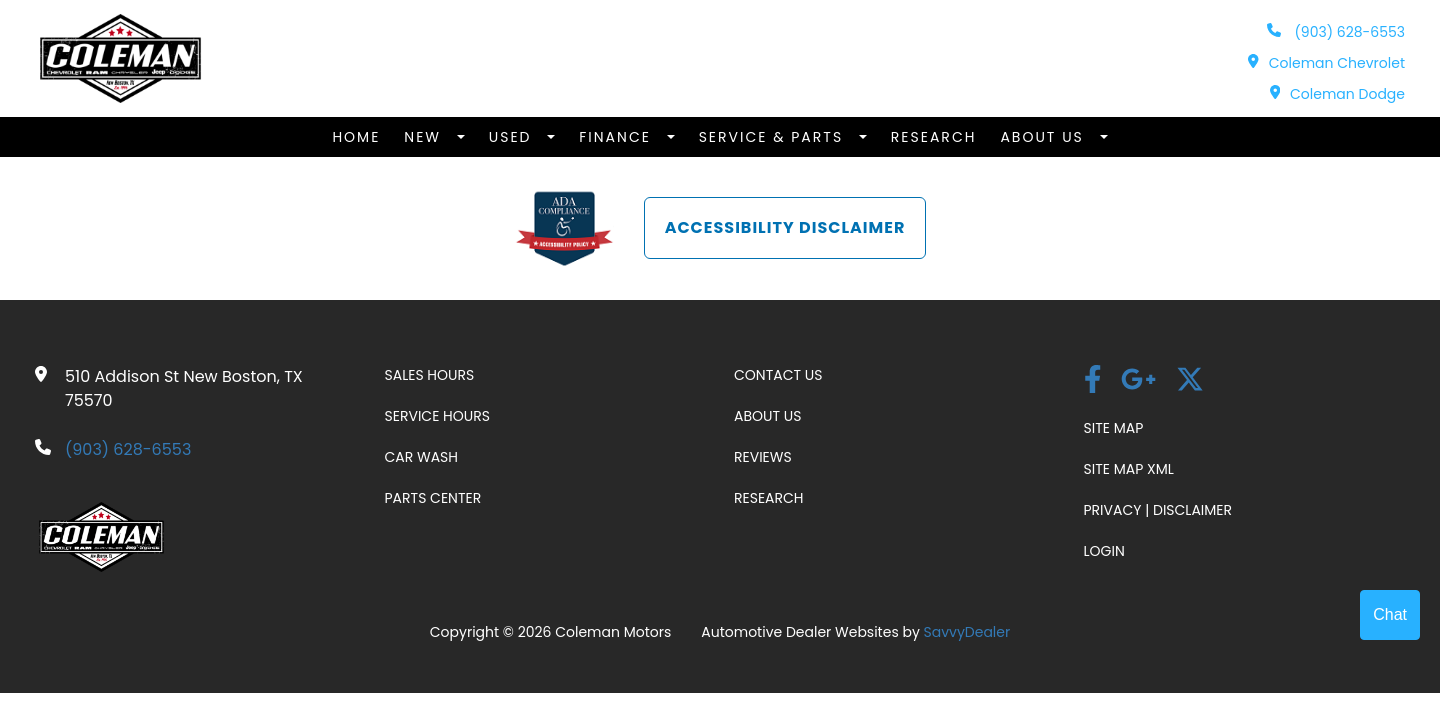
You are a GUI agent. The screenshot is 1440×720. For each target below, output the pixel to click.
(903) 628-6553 (1336, 32)
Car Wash (422, 457)
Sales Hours (430, 375)
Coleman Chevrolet (1326, 63)
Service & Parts (774, 137)
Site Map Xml (1129, 469)
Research (934, 137)
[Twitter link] (1190, 381)
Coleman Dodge (1337, 94)
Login (1104, 551)
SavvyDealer (967, 632)
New (425, 137)
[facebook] (1093, 381)
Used (513, 137)
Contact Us (778, 375)
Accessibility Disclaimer (785, 227)
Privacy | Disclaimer (1158, 510)
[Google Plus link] (1138, 381)
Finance (617, 137)
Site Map (1114, 428)
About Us (1044, 137)
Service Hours (437, 416)
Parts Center (433, 498)
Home (356, 137)
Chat (1390, 614)
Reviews (763, 457)
